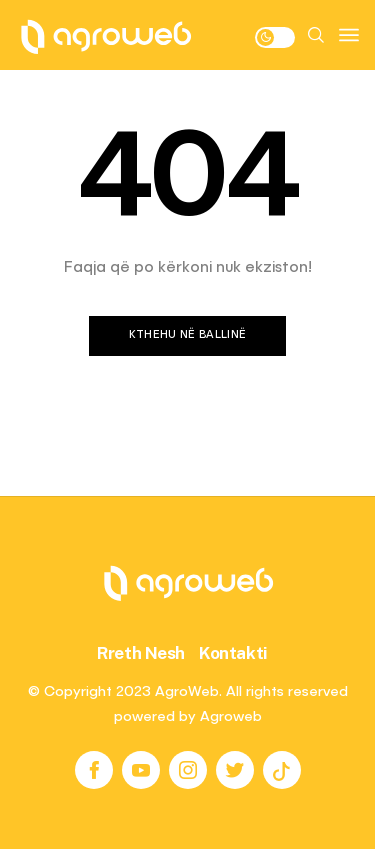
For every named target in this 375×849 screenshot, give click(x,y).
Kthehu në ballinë (188, 335)
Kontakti (233, 653)
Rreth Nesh (141, 653)
